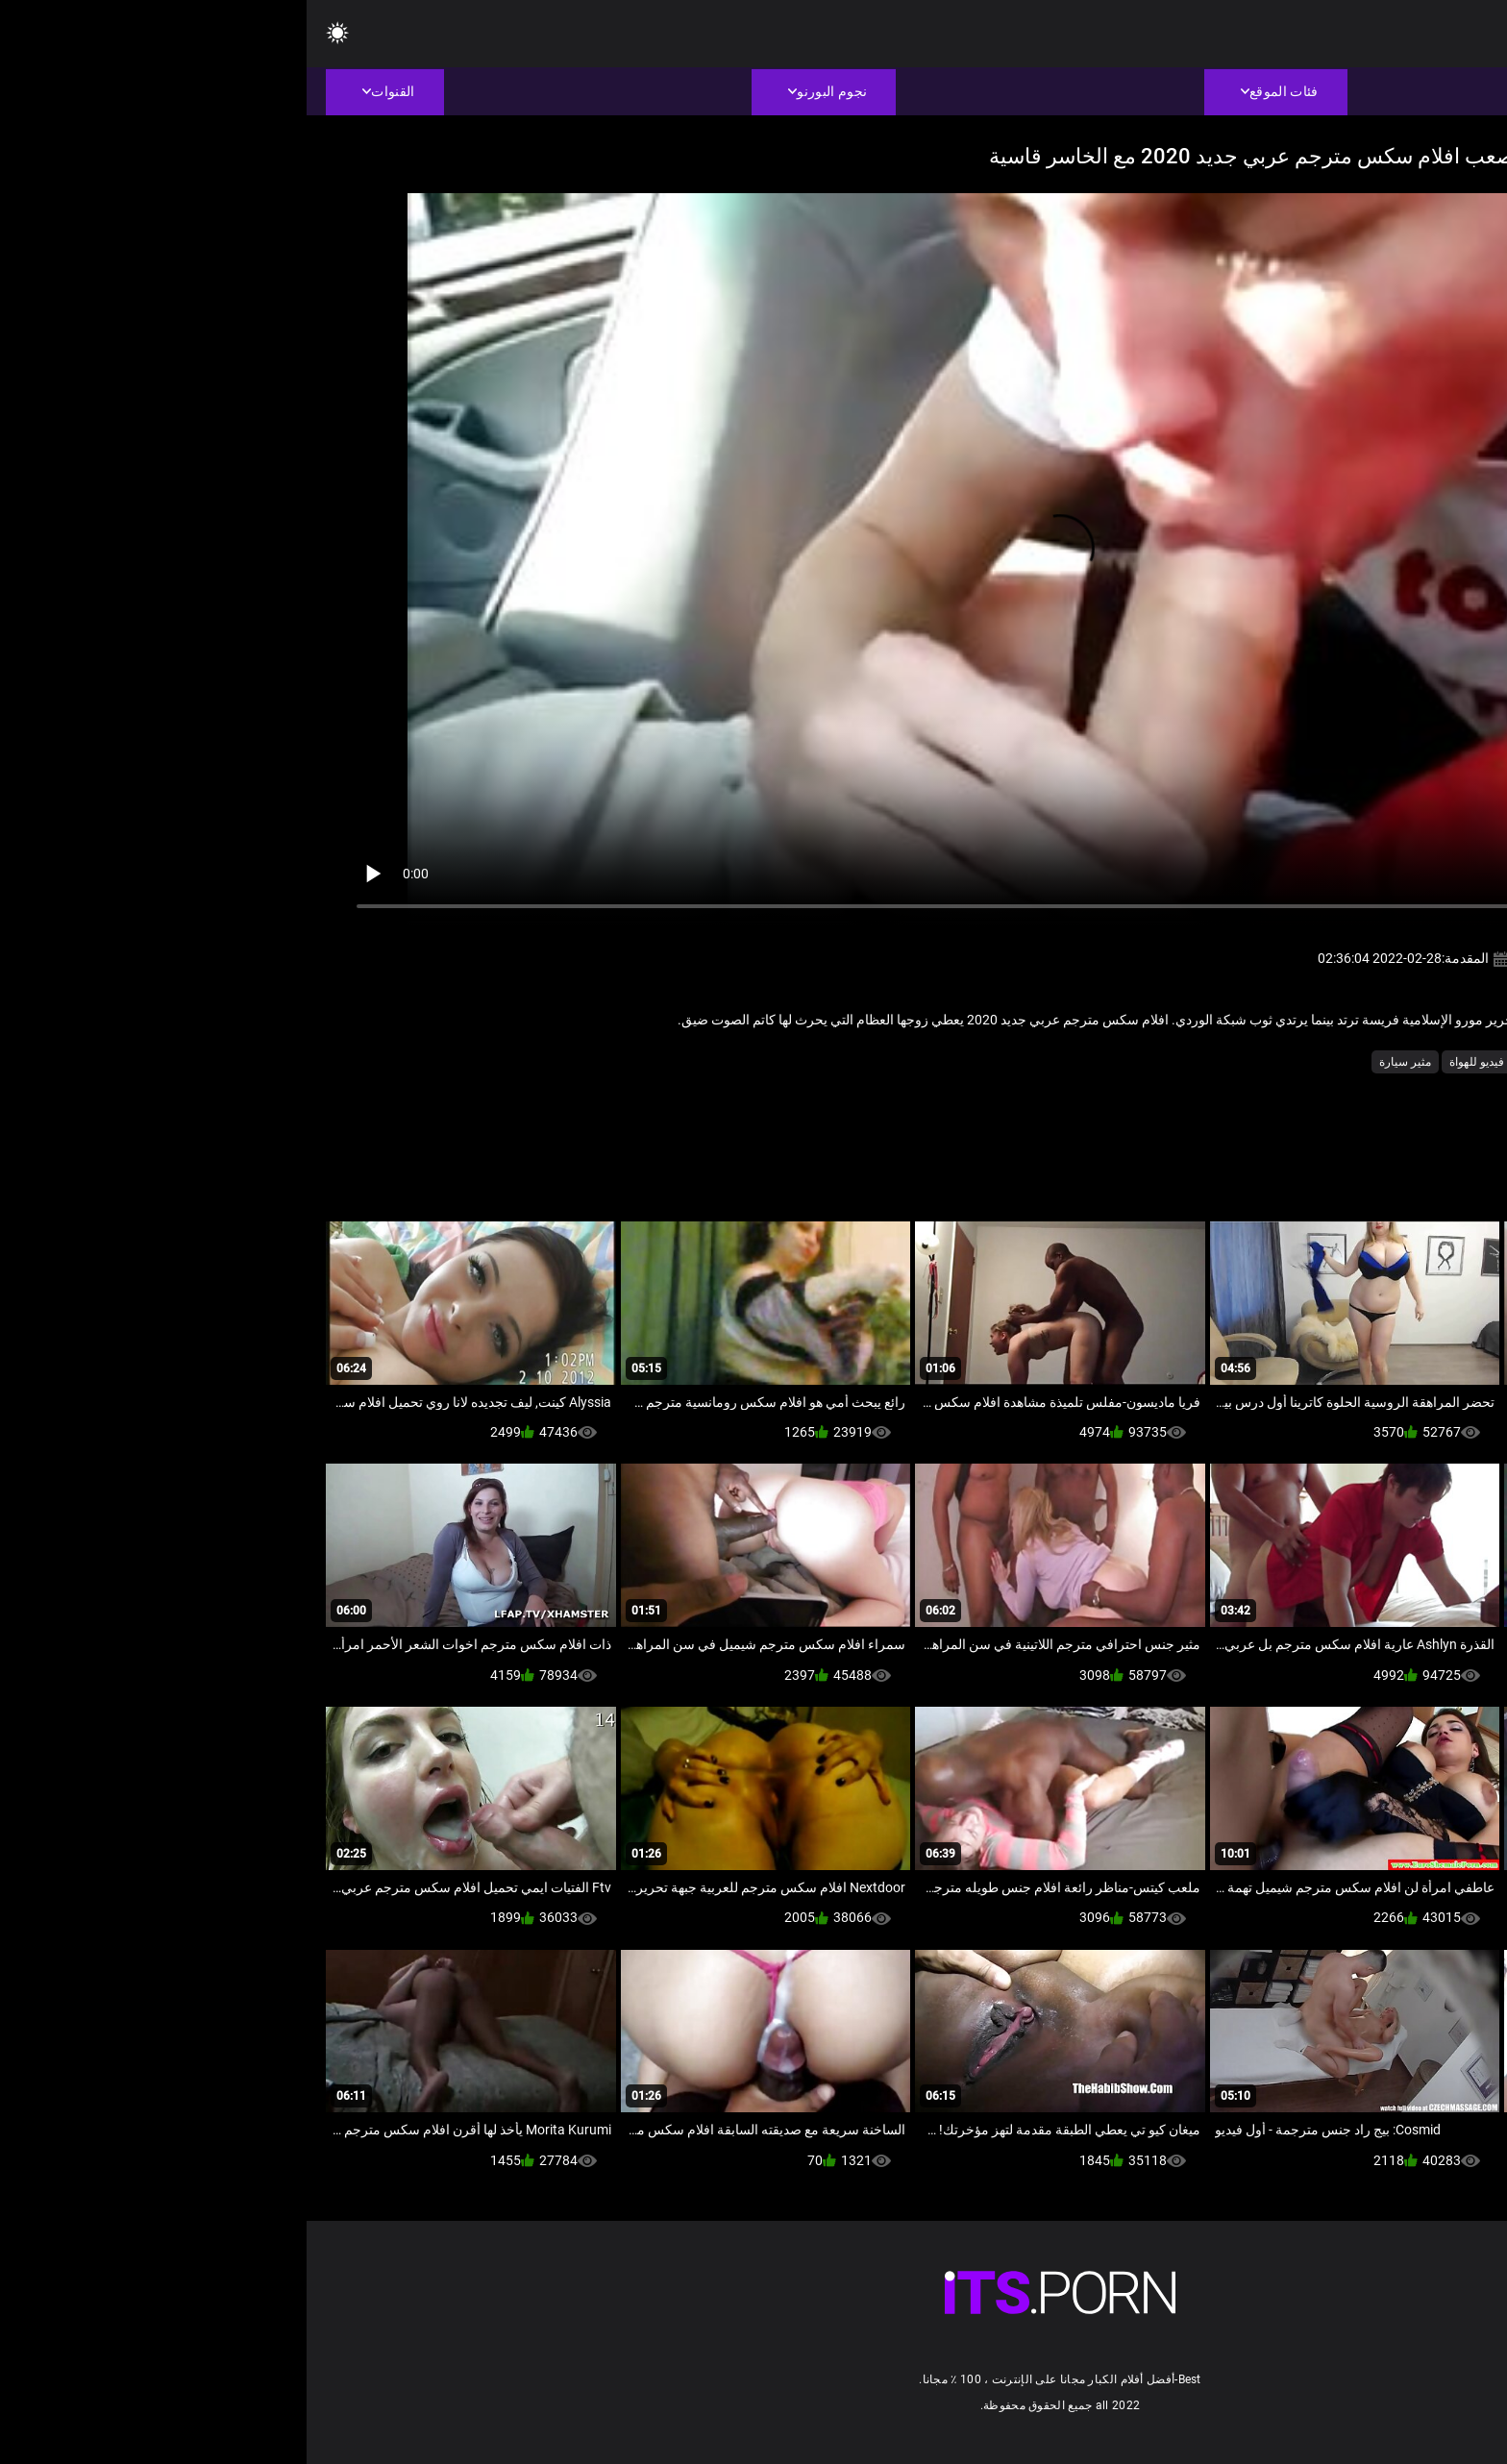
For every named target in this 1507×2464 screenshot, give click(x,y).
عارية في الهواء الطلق (1269, 1062)
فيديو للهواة (1170, 1062)
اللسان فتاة (1368, 1062)
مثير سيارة (1098, 1062)
